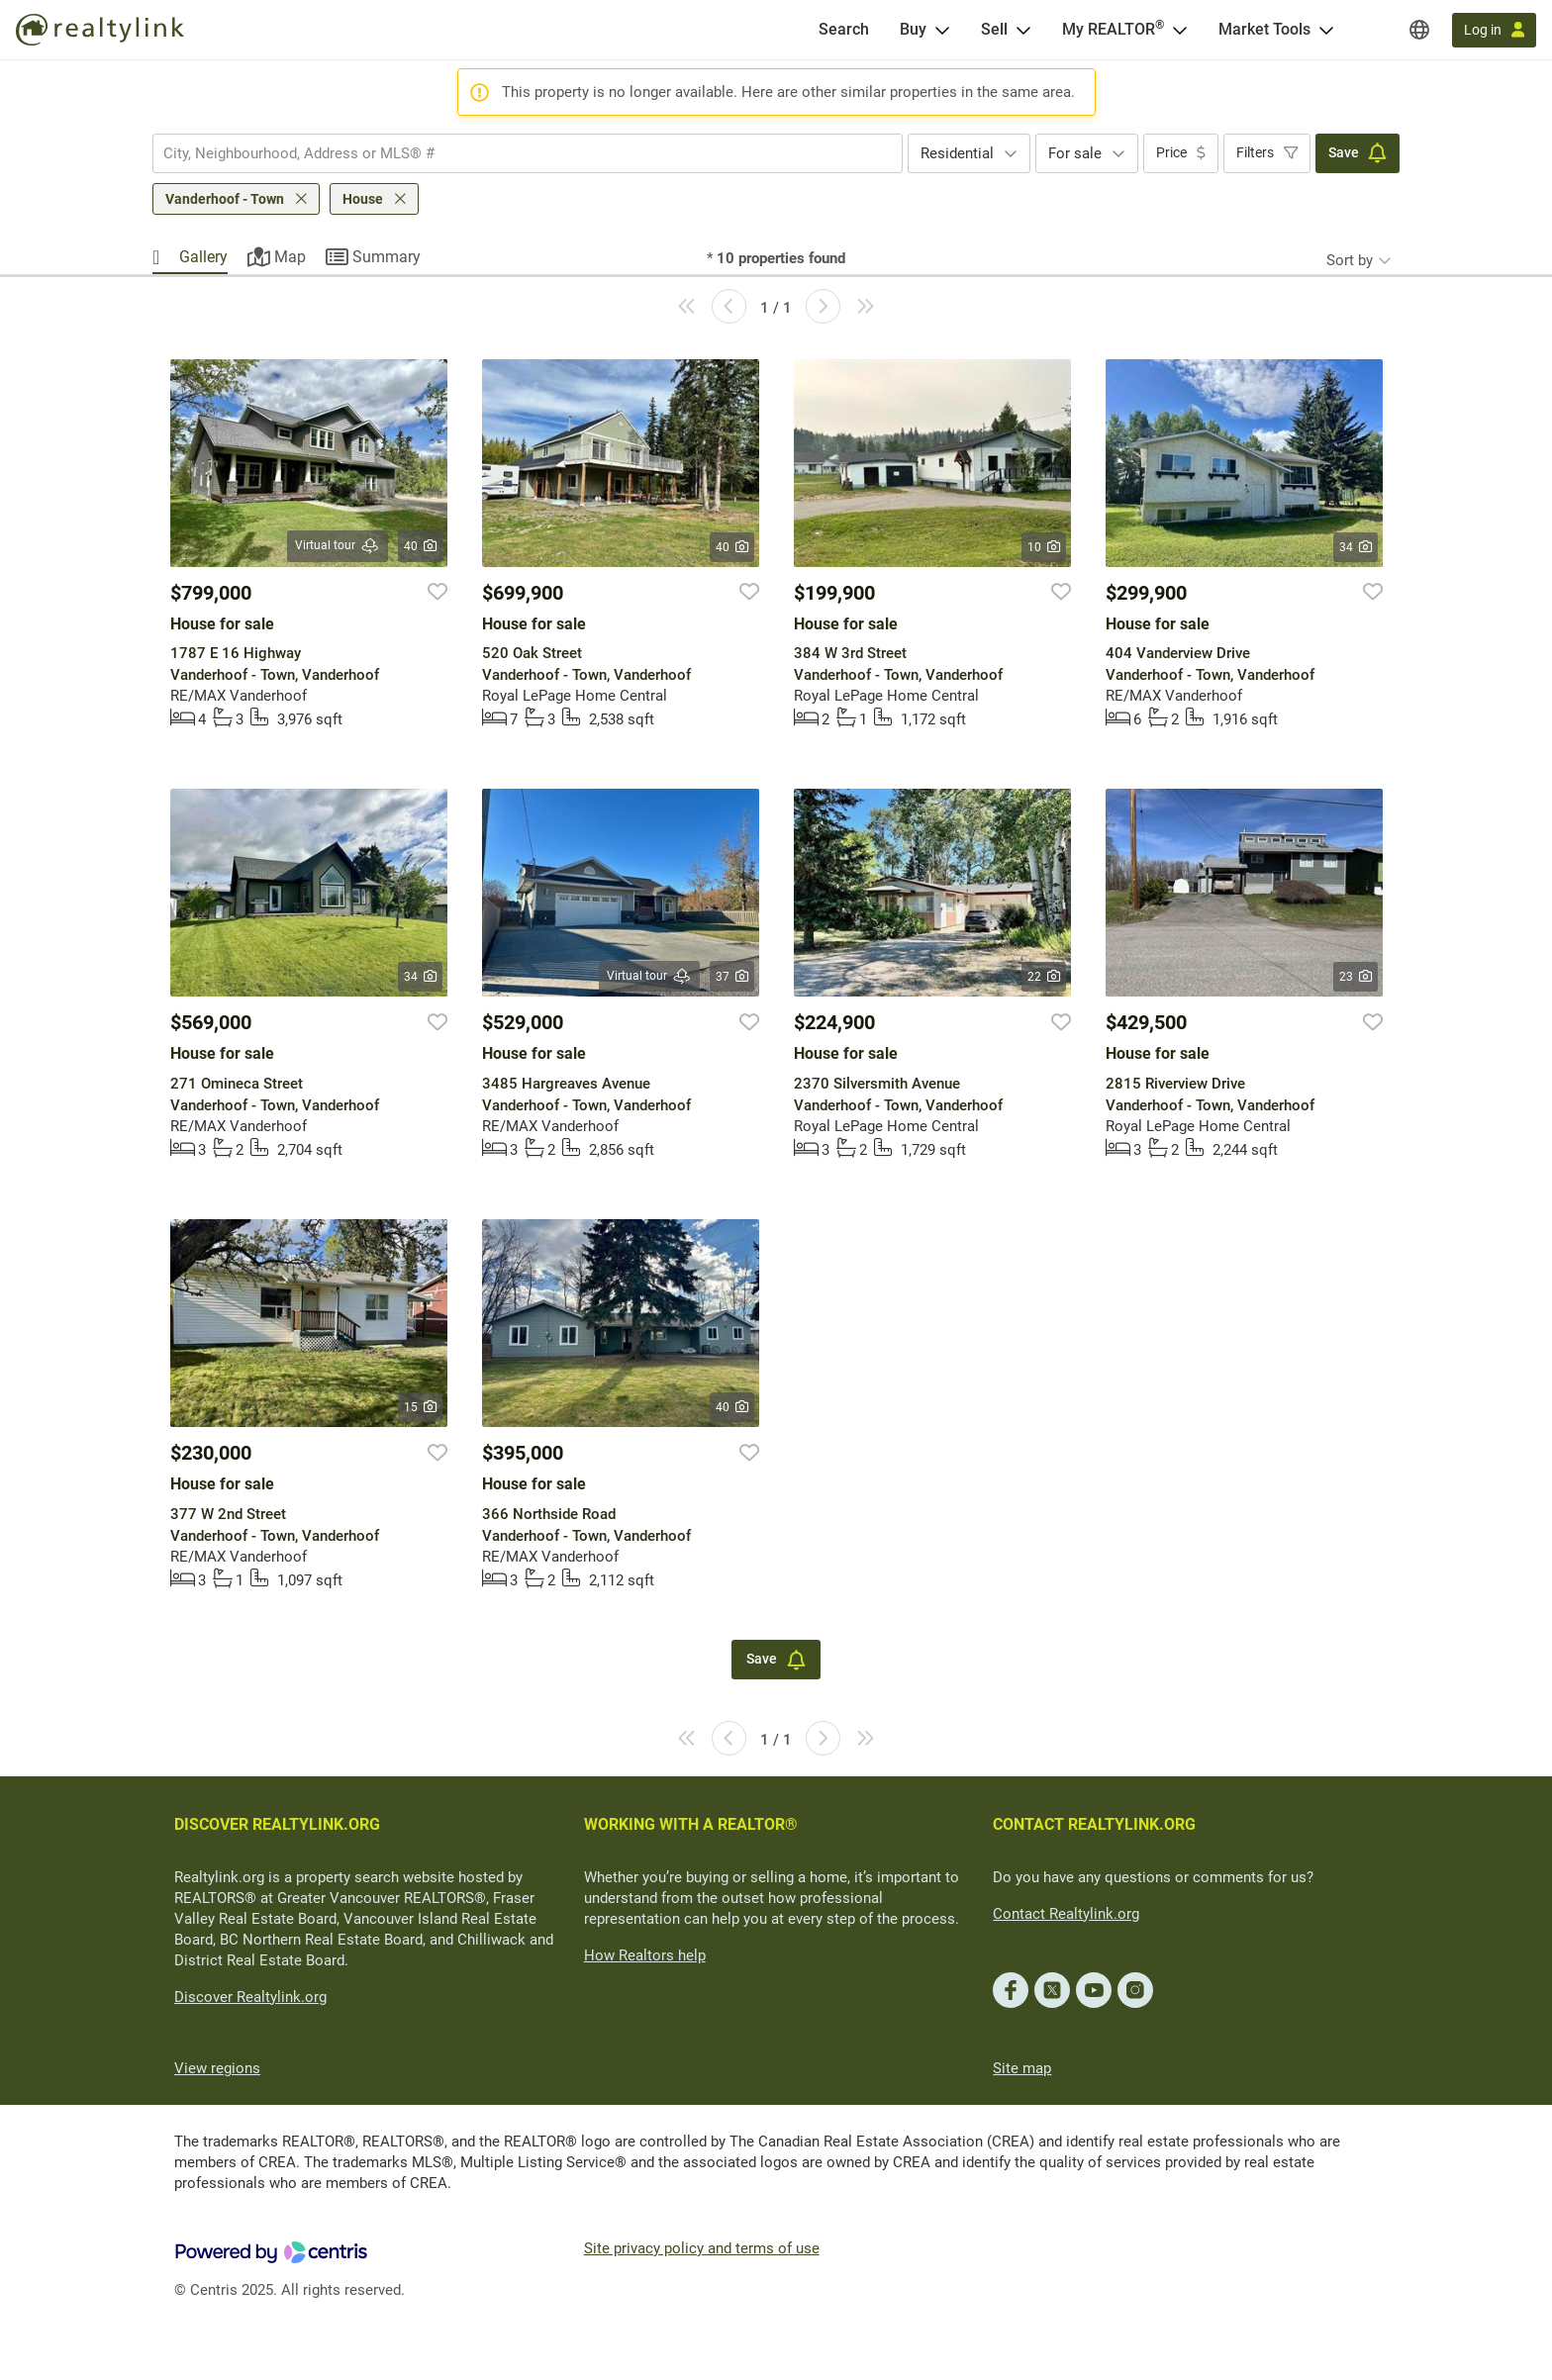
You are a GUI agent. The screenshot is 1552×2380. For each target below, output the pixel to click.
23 (1355, 977)
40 (420, 546)
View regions (217, 2068)
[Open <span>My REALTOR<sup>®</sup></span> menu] (1180, 30)
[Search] (844, 29)
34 (1355, 547)
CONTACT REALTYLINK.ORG (1094, 1824)
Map (290, 256)
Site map (1022, 2068)
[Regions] (1419, 30)
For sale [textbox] (1075, 153)
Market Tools (1264, 29)
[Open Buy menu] (942, 30)
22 (1043, 977)
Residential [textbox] (957, 153)
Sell (994, 29)
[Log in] (1494, 30)
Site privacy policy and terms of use (702, 2248)
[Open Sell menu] (1023, 30)
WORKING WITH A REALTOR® (691, 1824)
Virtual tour (337, 545)
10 (1043, 547)
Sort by (1349, 260)
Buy (913, 29)
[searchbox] (515, 153)
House (362, 199)
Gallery (203, 256)
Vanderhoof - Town (224, 199)
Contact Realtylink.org (1066, 1914)
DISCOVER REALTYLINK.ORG (277, 1824)
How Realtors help (645, 1955)
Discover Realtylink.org (250, 1997)
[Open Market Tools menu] (1326, 30)
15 (420, 1407)
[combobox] (527, 153)
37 (732, 977)
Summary (386, 256)
